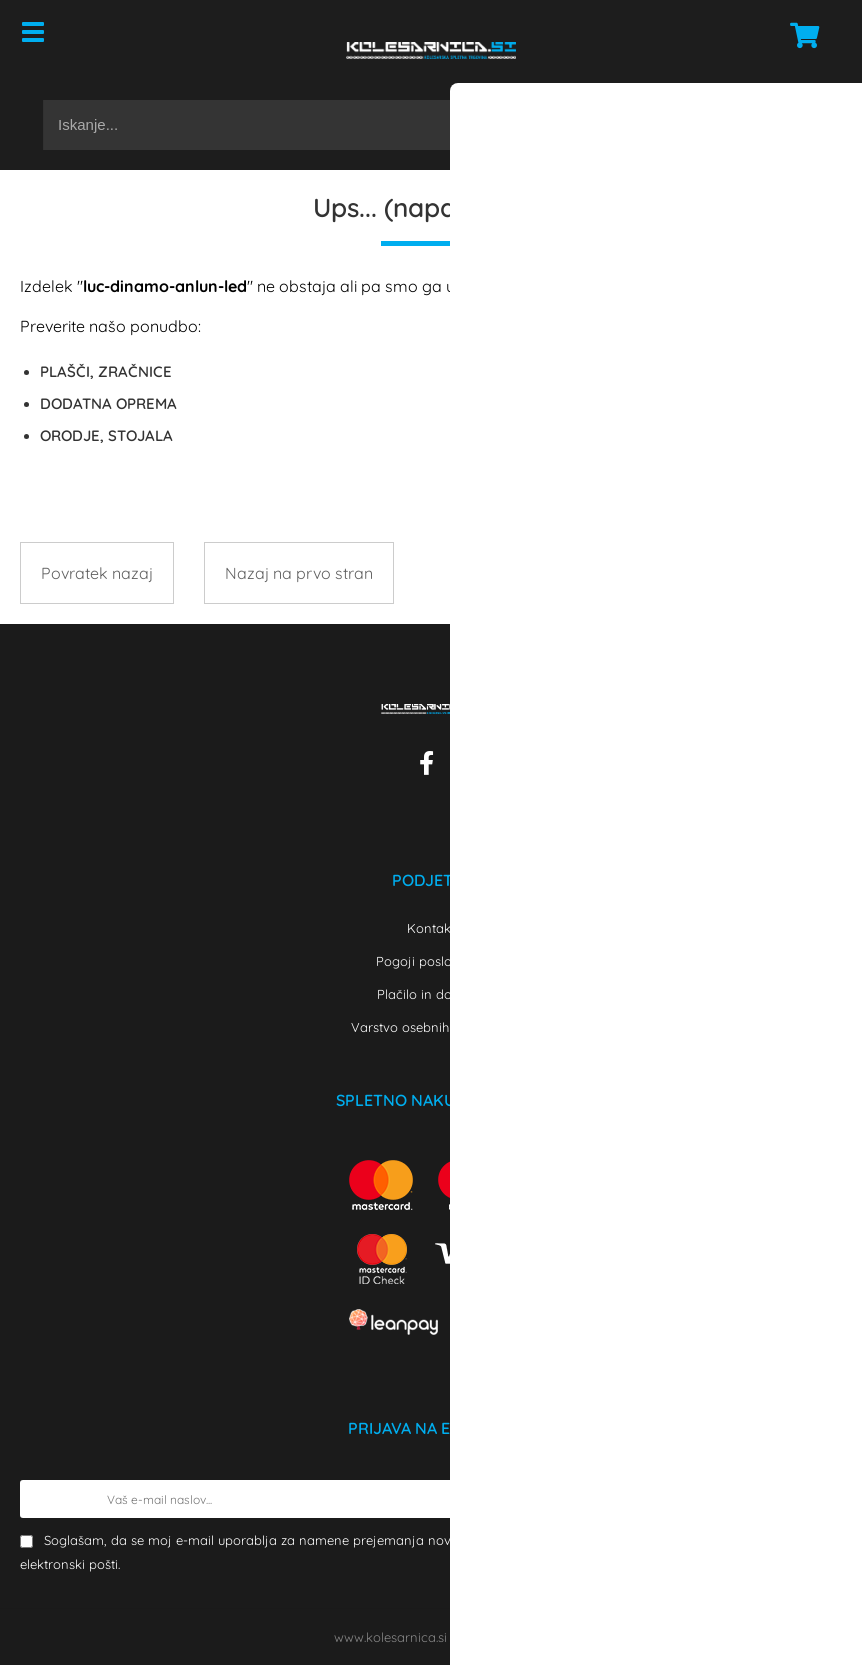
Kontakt (431, 928)
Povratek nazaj (97, 573)
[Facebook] (431, 767)
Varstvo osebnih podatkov (431, 1027)
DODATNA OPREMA (108, 403)
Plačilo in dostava (431, 994)
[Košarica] (799, 35)
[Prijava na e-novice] (823, 1499)
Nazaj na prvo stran (299, 573)
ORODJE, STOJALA (106, 435)
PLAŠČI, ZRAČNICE (106, 371)
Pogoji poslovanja (431, 961)
